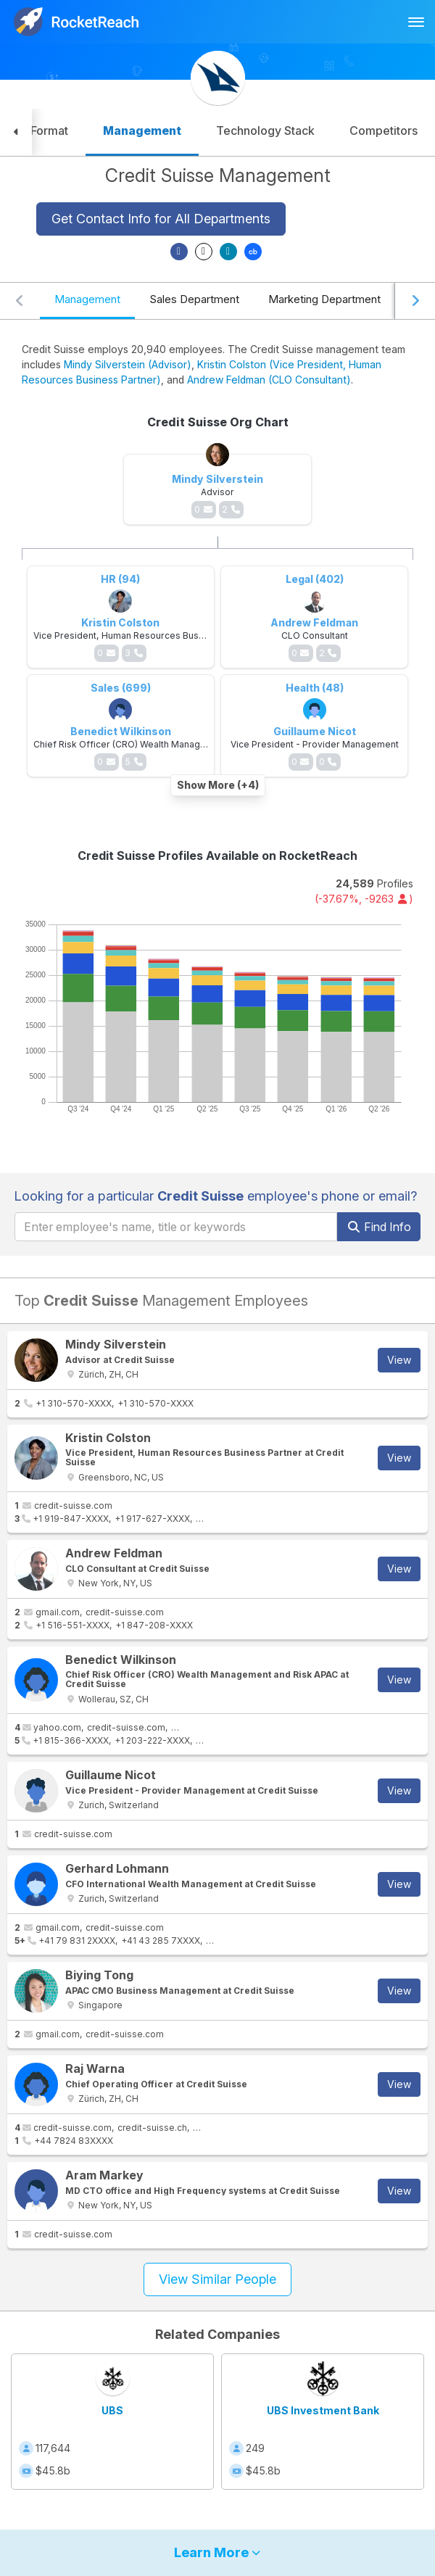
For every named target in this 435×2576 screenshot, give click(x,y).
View (399, 1360)
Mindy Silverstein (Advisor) (127, 364)
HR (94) (120, 579)
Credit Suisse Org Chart (218, 422)
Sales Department (194, 299)
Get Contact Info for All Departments (160, 218)
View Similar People (217, 2279)
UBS (112, 2410)
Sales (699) (121, 688)
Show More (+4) (218, 785)
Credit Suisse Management (218, 175)
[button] (16, 132)
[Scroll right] (414, 301)
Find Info (379, 1226)
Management (87, 299)
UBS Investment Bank (323, 2410)
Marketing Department (324, 299)
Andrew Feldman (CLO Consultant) (269, 379)
